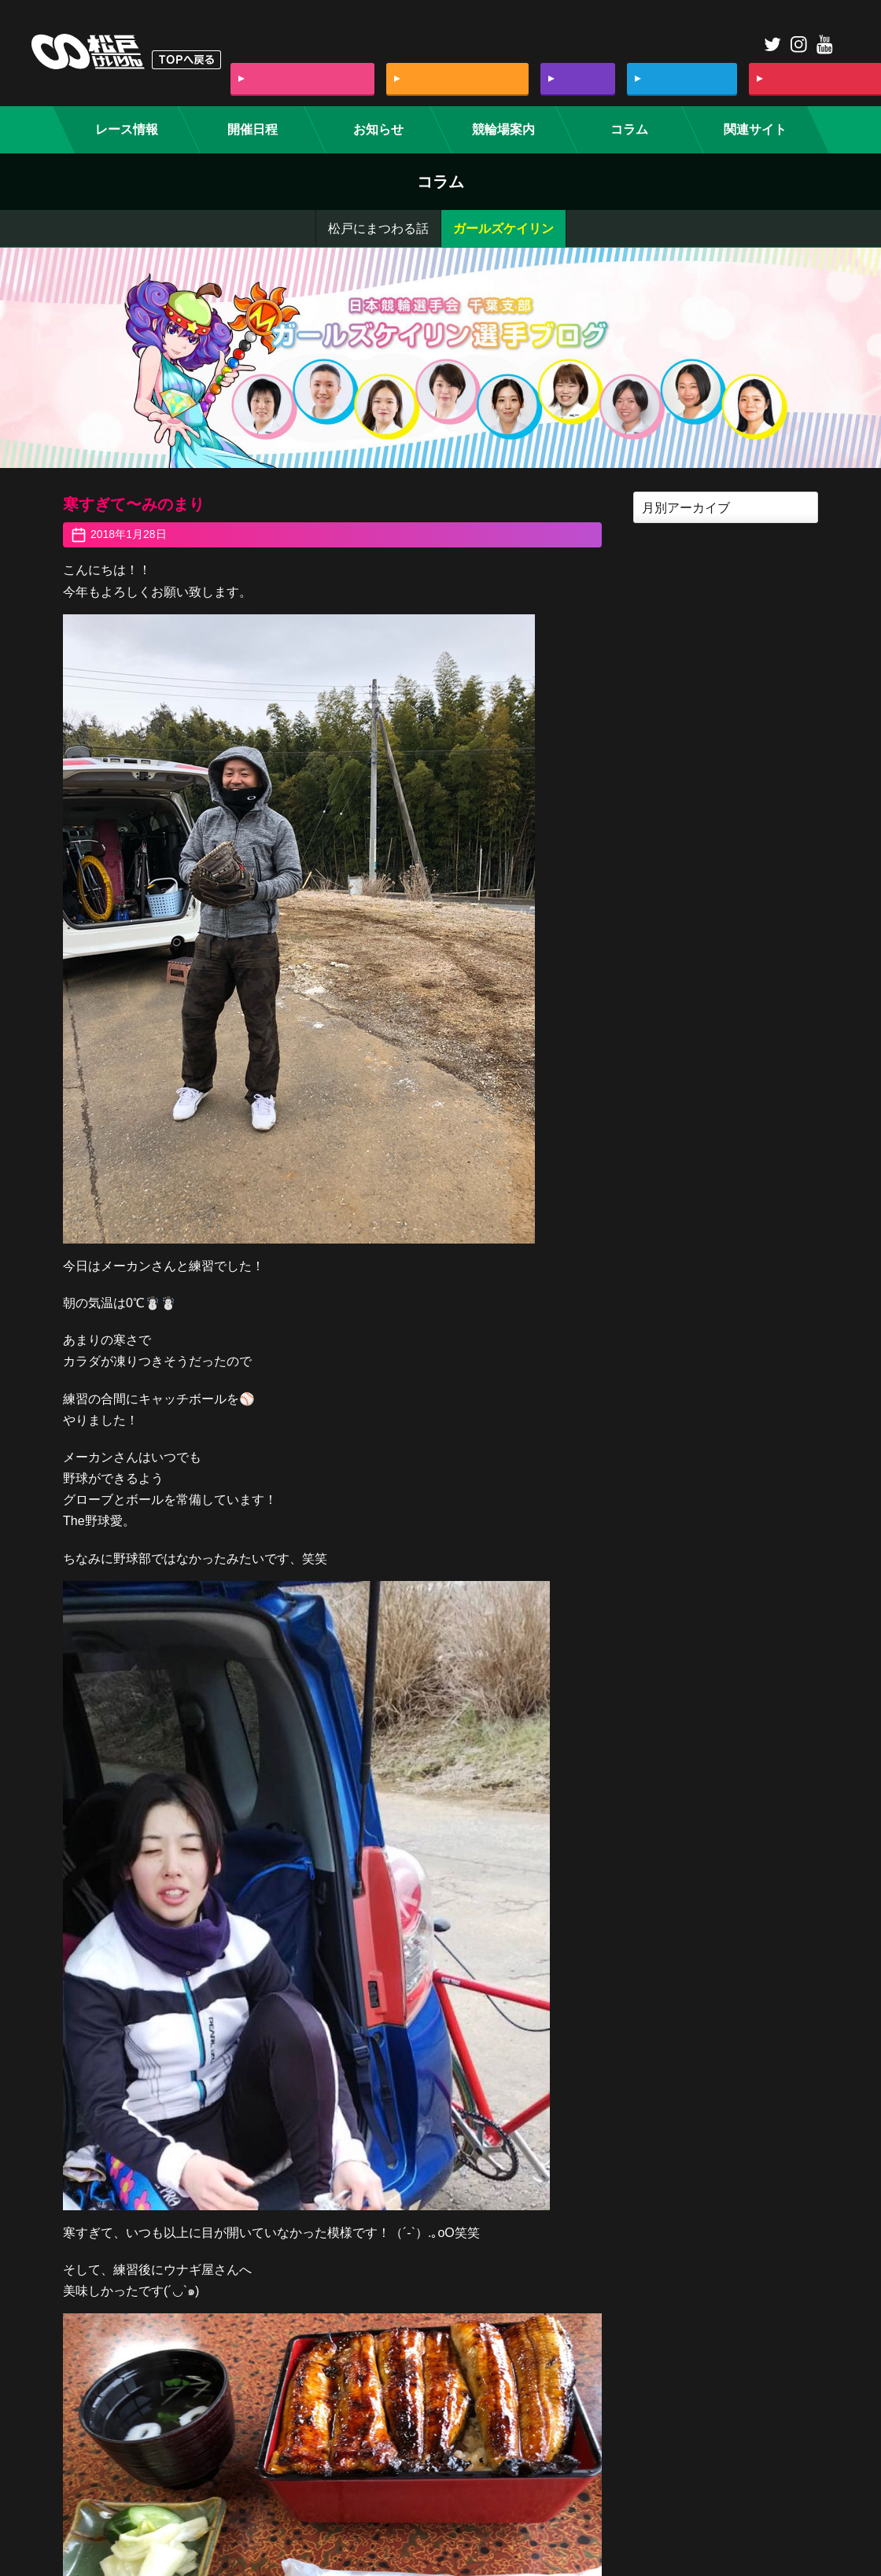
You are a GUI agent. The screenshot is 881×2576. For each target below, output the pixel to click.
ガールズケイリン (503, 228)
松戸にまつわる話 (378, 228)
